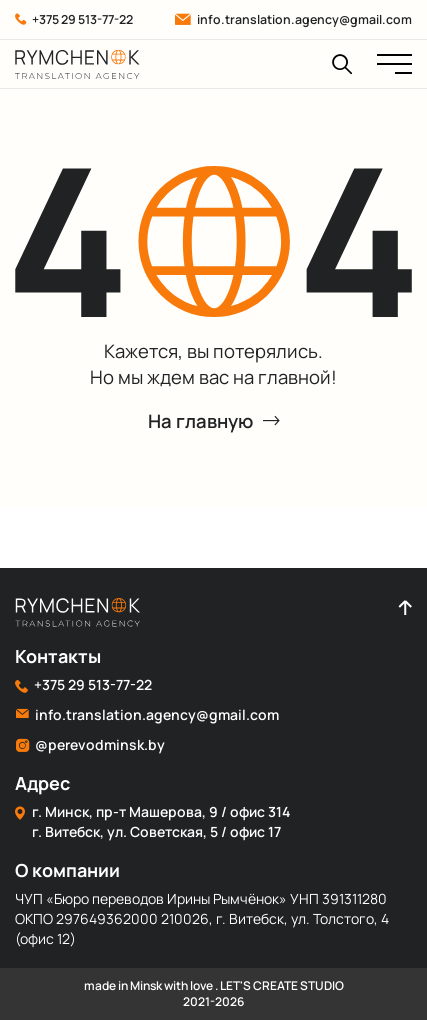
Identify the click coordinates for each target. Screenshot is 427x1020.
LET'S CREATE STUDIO (282, 985)
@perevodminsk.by (90, 745)
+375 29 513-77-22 (74, 19)
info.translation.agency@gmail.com (293, 19)
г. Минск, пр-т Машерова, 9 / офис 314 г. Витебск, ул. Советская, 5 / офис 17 (152, 821)
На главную (214, 421)
